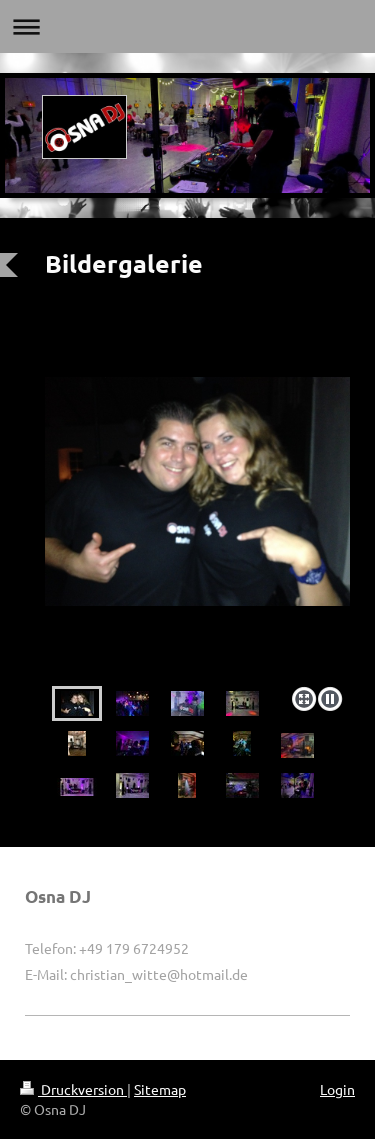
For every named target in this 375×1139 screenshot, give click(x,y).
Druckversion (73, 1089)
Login (337, 1089)
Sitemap (160, 1089)
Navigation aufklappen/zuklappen (187, 26)
